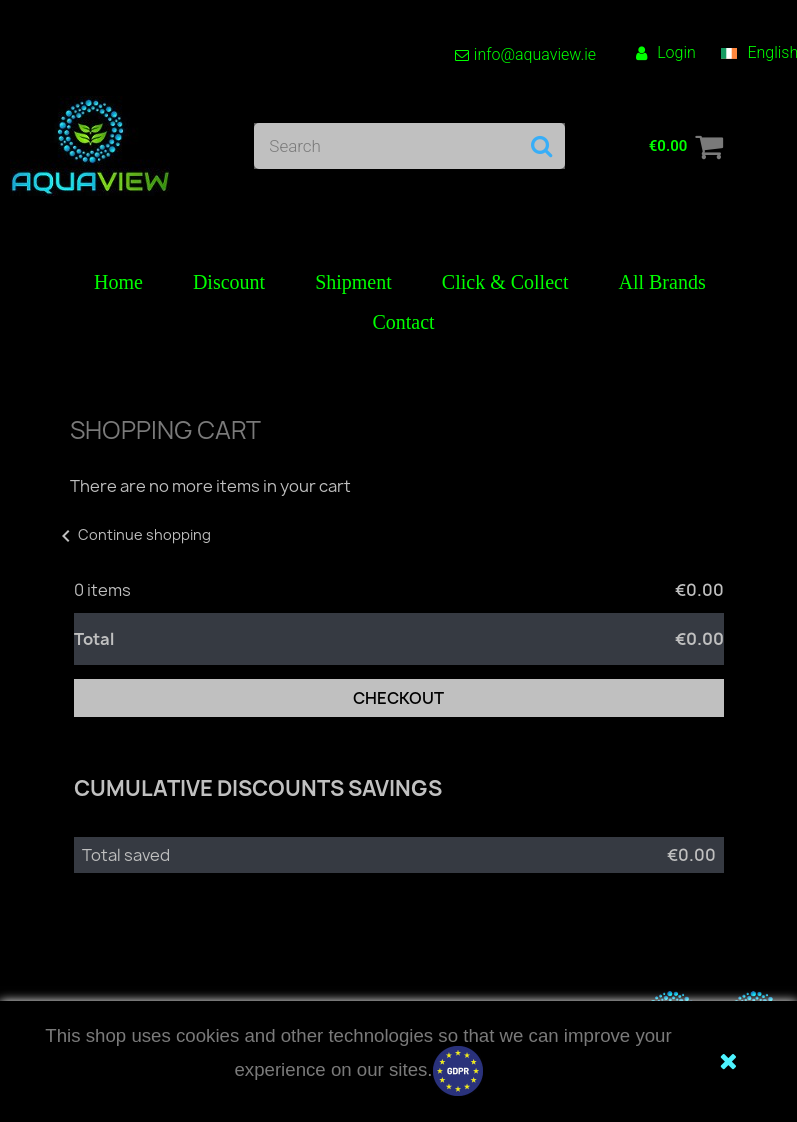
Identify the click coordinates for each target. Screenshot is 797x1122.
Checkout (398, 698)
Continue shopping (132, 534)
